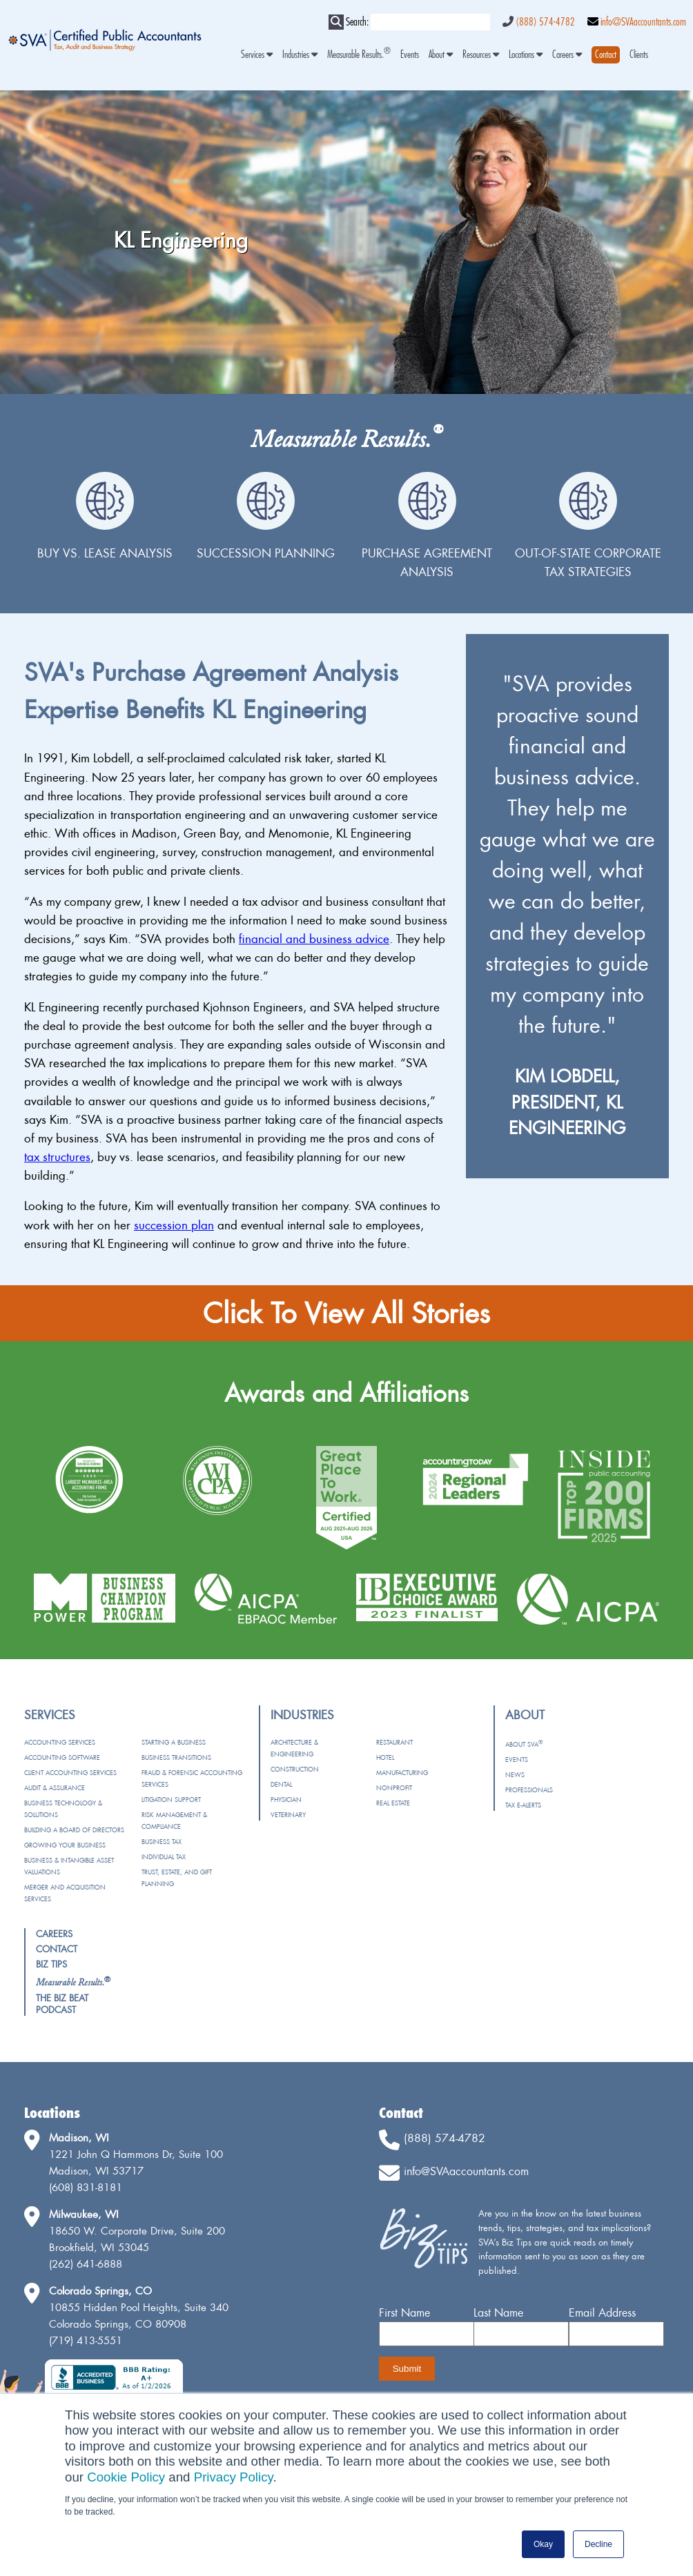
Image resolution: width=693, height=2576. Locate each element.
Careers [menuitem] (567, 55)
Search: (357, 22)
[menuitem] (606, 54)
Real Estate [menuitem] (393, 1803)
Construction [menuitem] (295, 1769)
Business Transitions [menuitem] (176, 1757)
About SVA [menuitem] (524, 1744)
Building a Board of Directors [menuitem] (74, 1829)
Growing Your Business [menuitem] (65, 1845)
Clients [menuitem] (638, 55)
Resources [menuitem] (480, 55)
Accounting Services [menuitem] (59, 1742)
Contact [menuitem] (56, 1949)
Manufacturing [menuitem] (402, 1772)
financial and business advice (314, 939)
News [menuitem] (515, 1774)
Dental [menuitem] (281, 1784)
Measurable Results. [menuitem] (359, 55)
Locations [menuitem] (526, 55)
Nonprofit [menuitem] (394, 1787)
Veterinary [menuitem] (288, 1814)
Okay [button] (543, 2544)
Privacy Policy (233, 2477)
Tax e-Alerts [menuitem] (523, 1805)
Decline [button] (598, 2544)
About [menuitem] (441, 55)
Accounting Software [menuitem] (62, 1757)
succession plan (174, 1225)
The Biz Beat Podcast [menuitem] (62, 2004)
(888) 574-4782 (545, 22)
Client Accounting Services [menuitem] (70, 1772)
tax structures (57, 1157)
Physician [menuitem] (286, 1799)
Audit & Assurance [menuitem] (54, 1787)
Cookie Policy (126, 2477)
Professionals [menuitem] (529, 1789)
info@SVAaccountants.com (643, 22)
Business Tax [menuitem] (161, 1841)
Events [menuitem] (409, 55)
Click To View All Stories (346, 1313)
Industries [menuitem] (300, 55)
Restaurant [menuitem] (394, 1742)
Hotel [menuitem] (385, 1757)
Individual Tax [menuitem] (163, 1856)
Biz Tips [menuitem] (51, 1964)
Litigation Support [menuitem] (171, 1799)
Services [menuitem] (257, 55)
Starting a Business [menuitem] (173, 1742)
